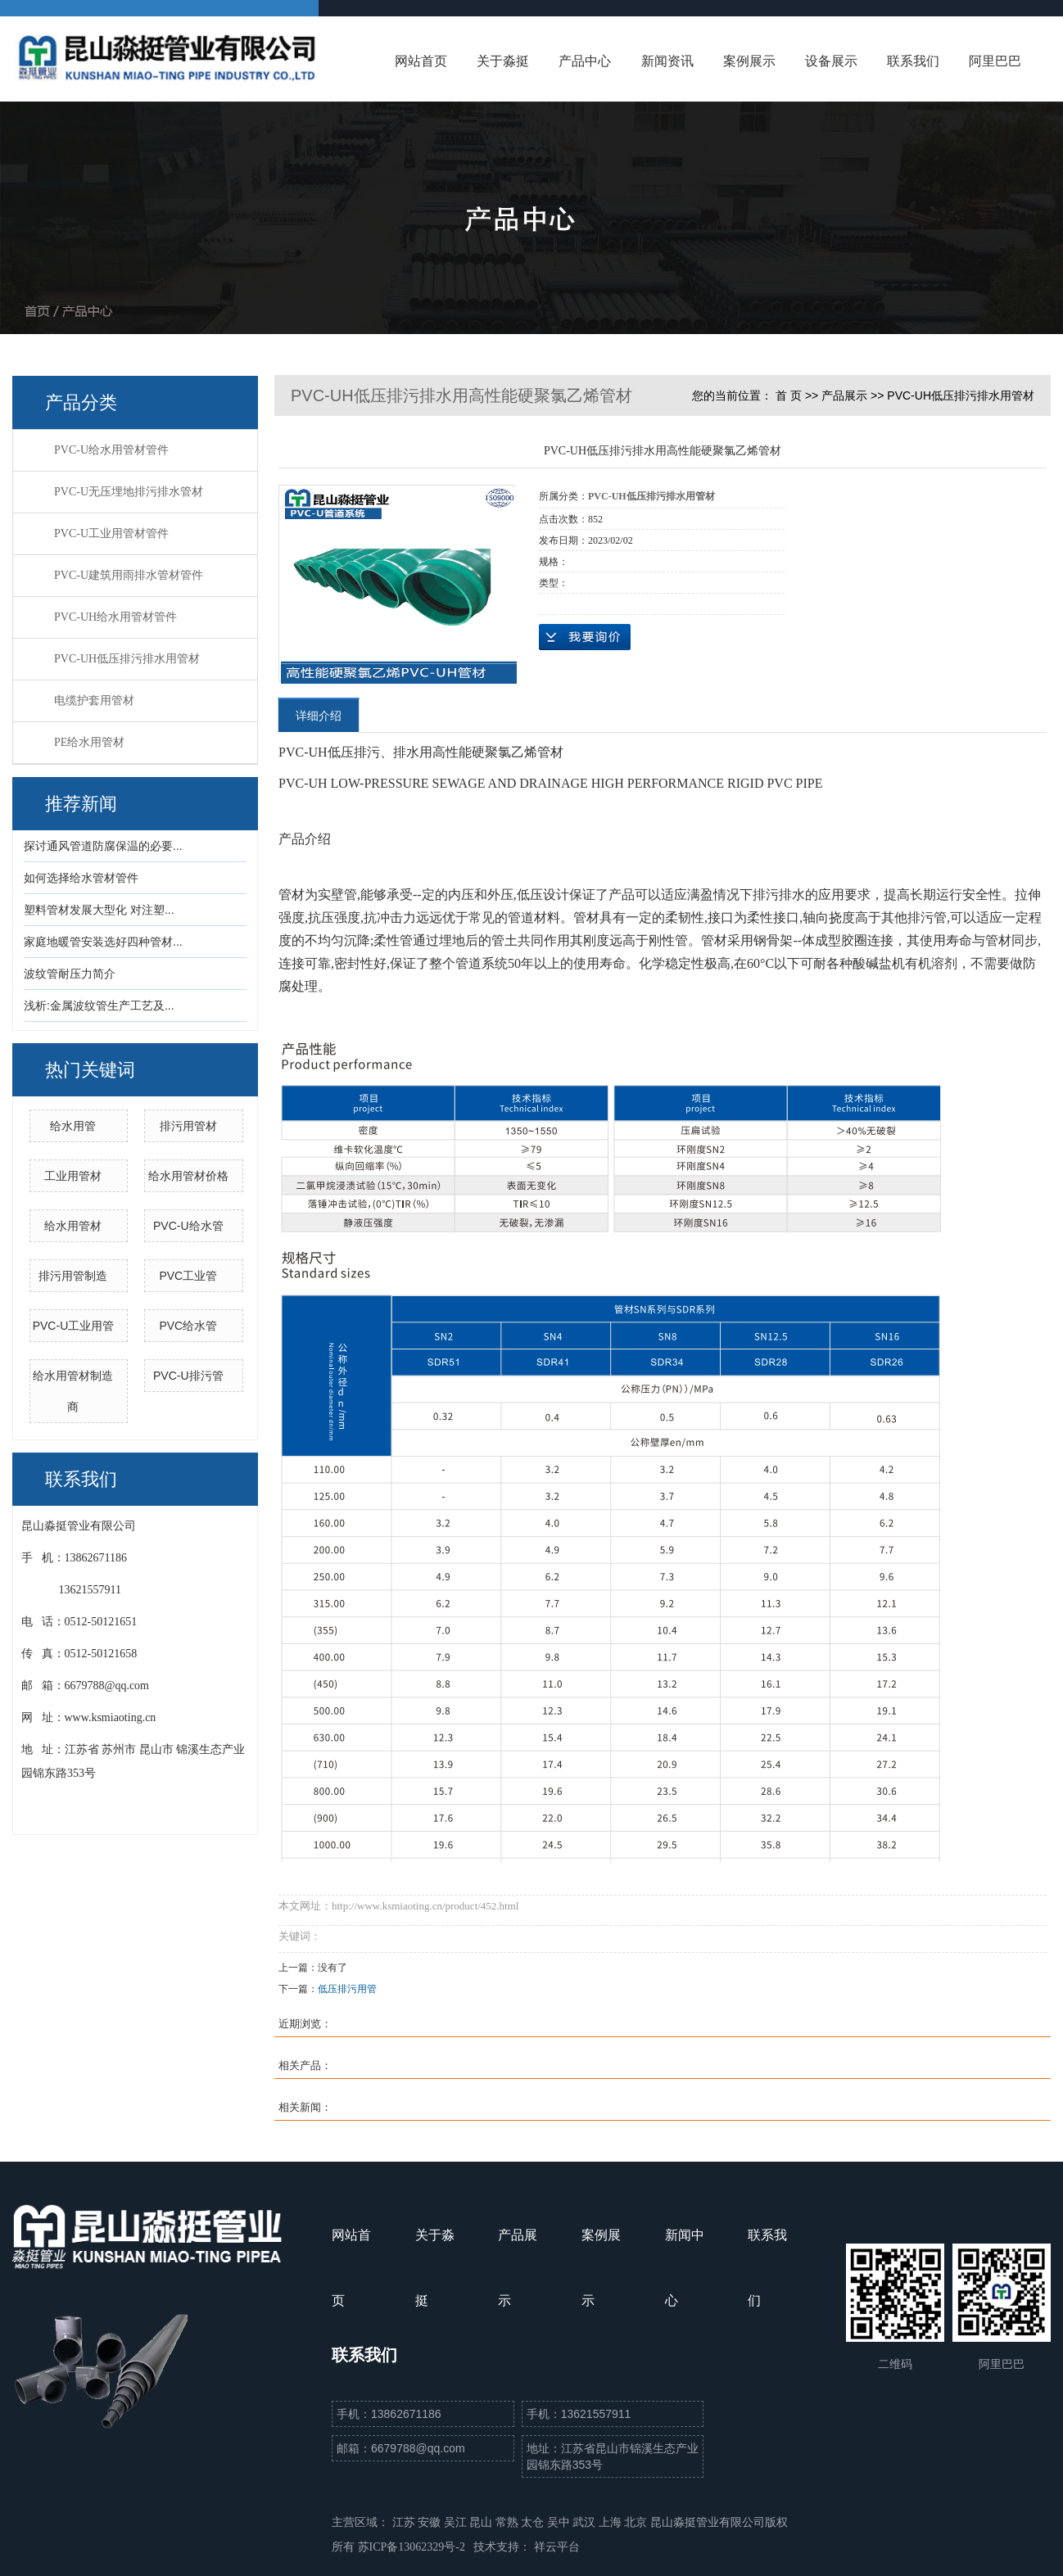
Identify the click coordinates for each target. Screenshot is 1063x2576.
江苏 (405, 2522)
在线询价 (585, 637)
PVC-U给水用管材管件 (111, 450)
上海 (612, 2522)
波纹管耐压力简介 (69, 973)
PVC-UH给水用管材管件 (115, 617)
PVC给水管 (188, 1325)
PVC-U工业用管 (74, 1325)
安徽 (431, 2522)
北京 (637, 2522)
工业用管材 (73, 1175)
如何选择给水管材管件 (81, 877)
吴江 (457, 2522)
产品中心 (585, 61)
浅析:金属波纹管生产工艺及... (99, 1005)
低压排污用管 (347, 1989)
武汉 (585, 2522)
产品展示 (844, 395)
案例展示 (749, 61)
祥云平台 (557, 2547)
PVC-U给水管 (188, 1225)
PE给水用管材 (89, 742)
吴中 (560, 2522)
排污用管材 (188, 1125)
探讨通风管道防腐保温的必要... (103, 845)
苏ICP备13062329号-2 (411, 2547)
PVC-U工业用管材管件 (111, 533)
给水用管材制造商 (73, 1391)
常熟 (508, 2522)
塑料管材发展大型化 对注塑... (99, 909)
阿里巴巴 (995, 61)
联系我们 (913, 61)
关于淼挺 (503, 61)
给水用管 (73, 1125)
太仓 (534, 2522)
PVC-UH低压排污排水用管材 (127, 659)
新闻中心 (684, 2267)
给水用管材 (73, 1225)
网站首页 (421, 61)
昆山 (482, 2522)
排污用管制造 (72, 1275)
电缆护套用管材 (94, 700)
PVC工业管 (188, 1275)
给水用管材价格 (188, 1175)
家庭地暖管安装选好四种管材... (103, 941)
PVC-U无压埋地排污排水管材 (128, 492)
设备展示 (831, 61)
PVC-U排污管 (188, 1375)
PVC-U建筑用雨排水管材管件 (128, 575)
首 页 (789, 395)
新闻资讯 (667, 61)
